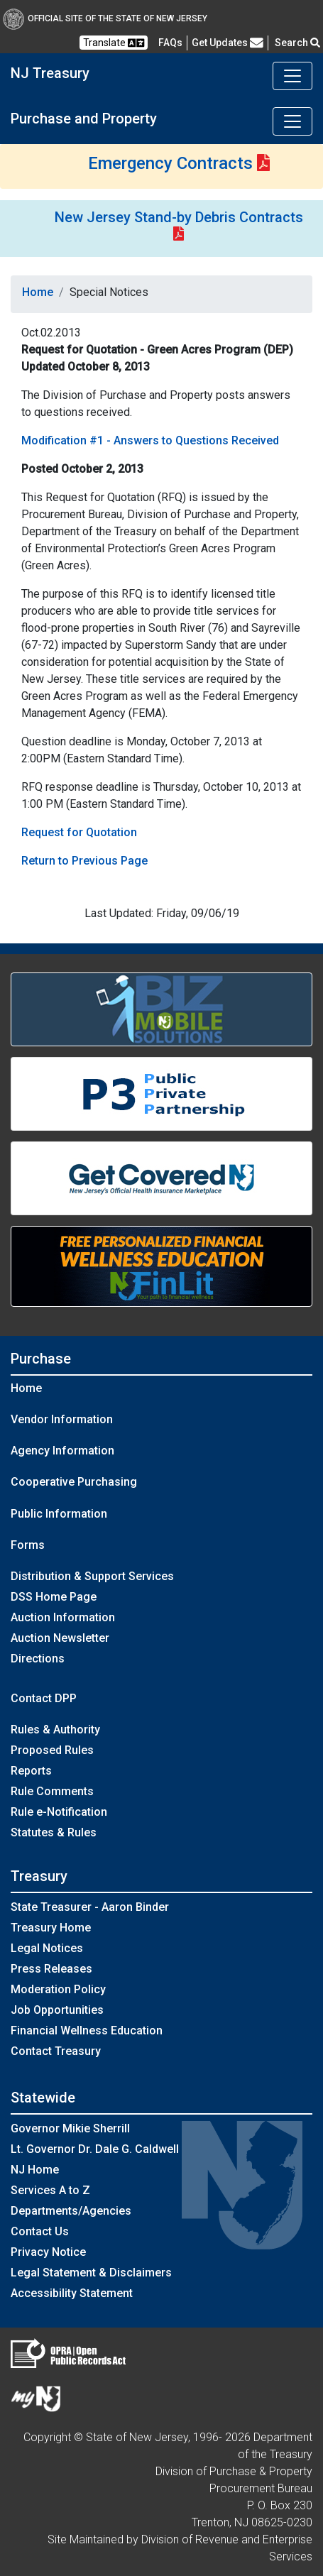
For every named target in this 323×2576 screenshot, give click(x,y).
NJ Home (35, 2169)
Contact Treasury (56, 2051)
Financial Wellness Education (87, 2030)
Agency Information (62, 1450)
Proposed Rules (52, 1750)
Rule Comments (52, 1791)
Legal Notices (47, 1948)
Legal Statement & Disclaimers (91, 2272)
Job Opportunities (57, 2010)
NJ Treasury (50, 73)
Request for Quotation (79, 832)
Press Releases (51, 1968)
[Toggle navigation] (292, 76)
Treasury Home (51, 1927)
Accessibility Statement (72, 2293)
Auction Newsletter (60, 1638)
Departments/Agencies (71, 2211)
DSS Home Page (54, 1597)
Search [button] (297, 42)
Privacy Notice (48, 2252)
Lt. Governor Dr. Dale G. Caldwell (95, 2149)
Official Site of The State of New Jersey (105, 18)
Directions (38, 1658)
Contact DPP (44, 1698)
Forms (28, 1545)
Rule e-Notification (59, 1812)
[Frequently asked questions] (170, 42)
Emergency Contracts (170, 163)
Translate (113, 43)
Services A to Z (50, 2190)
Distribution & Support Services (92, 1576)
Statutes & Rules (54, 1832)
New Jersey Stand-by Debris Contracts (179, 217)
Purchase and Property (84, 118)
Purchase (41, 1358)
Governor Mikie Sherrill (70, 2128)
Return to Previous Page (84, 860)
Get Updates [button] (227, 42)
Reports (31, 1770)
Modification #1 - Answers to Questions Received (150, 440)
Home (37, 292)
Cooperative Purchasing (74, 1482)
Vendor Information (62, 1419)
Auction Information (63, 1617)
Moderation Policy (58, 1989)
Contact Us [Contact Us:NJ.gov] (40, 2231)
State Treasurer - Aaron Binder (90, 1907)
